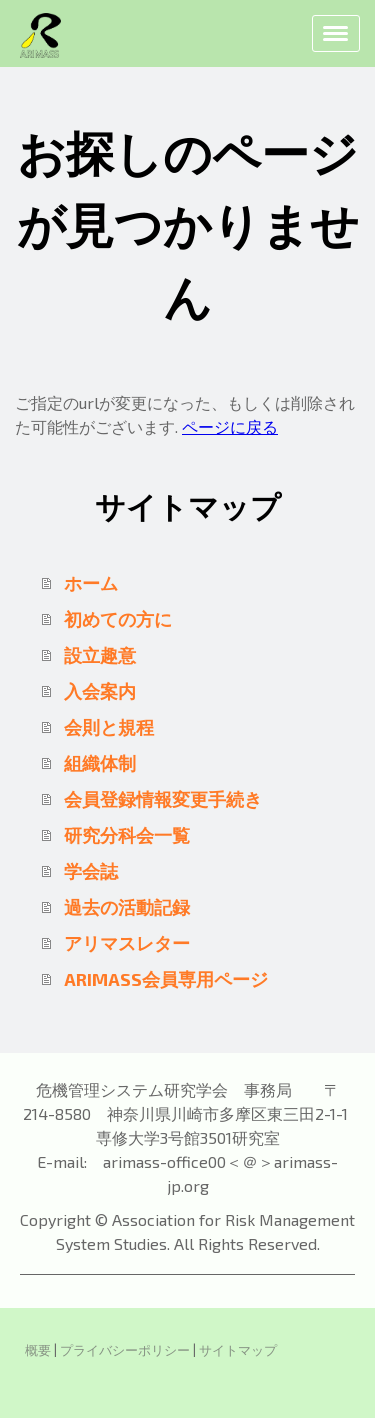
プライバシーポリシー (125, 1350)
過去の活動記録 (127, 907)
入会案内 (100, 691)
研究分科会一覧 (127, 835)
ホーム (91, 583)
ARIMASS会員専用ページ (166, 979)
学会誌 (91, 871)
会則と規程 (109, 727)
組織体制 (100, 763)
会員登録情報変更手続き (163, 799)
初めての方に (118, 619)
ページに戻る (230, 426)
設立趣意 (100, 655)
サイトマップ (238, 1350)
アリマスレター (127, 943)
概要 (38, 1350)
